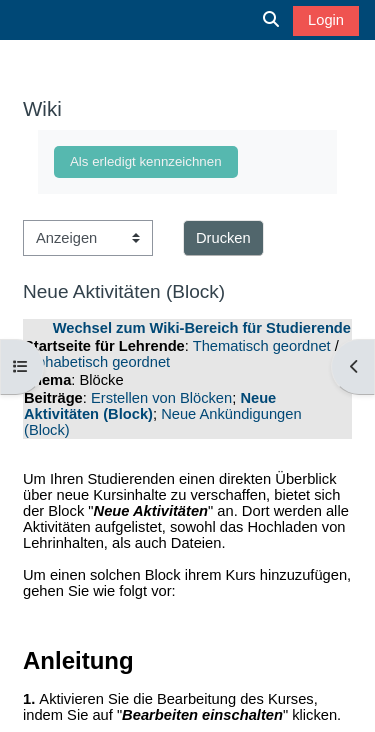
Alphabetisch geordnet (97, 362)
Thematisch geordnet (262, 346)
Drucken (223, 238)
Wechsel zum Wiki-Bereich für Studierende (202, 328)
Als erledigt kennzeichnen (146, 161)
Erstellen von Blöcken (161, 398)
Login (326, 20)
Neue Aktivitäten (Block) (150, 406)
